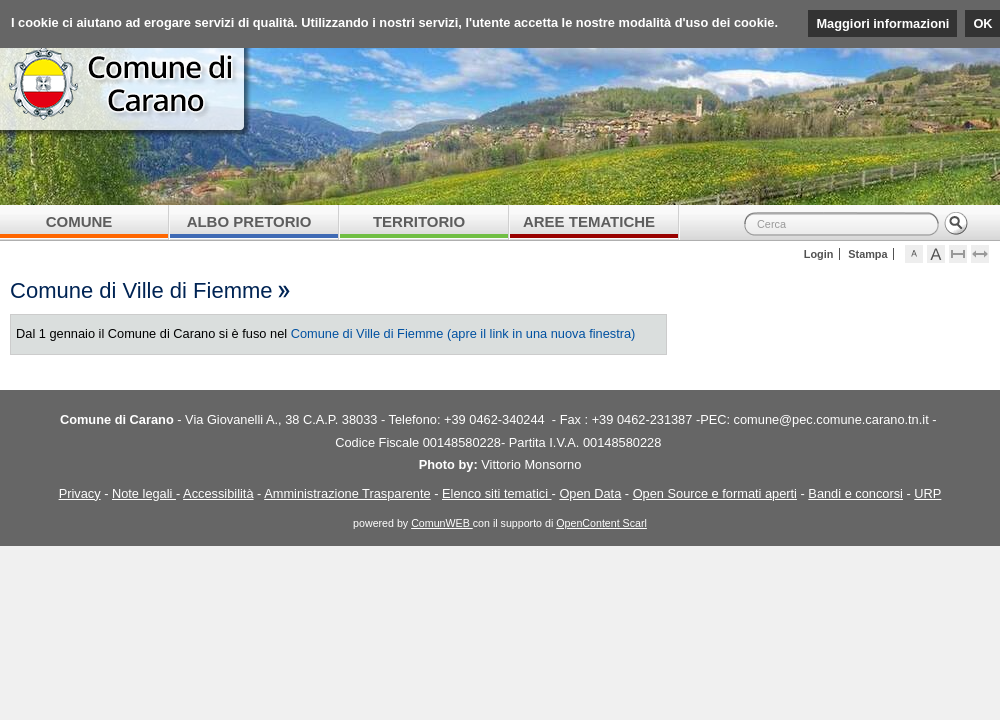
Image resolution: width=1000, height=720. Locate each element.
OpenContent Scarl (601, 523)
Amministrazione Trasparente (347, 493)
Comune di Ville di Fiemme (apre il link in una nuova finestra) (463, 333)
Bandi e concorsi (855, 493)
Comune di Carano (500, 105)
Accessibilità (218, 493)
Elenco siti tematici (497, 493)
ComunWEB (442, 523)
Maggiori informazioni (882, 23)
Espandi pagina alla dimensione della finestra (989, 254)
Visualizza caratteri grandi (945, 254)
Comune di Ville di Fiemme (141, 290)
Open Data (590, 493)
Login (819, 254)
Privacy (80, 493)
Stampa (867, 254)
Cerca (956, 223)
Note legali (144, 493)
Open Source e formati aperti (715, 493)
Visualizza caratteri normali (923, 254)
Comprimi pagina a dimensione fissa (967, 254)
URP (927, 493)
